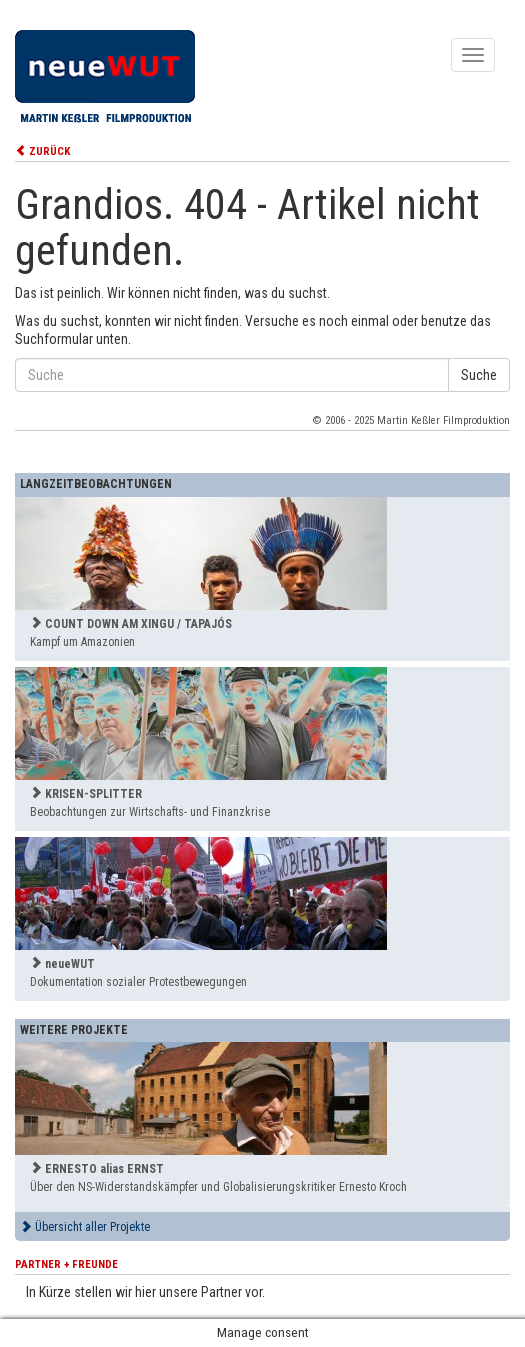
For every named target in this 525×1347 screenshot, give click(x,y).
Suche (479, 375)
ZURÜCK (42, 151)
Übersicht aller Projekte (85, 1227)
